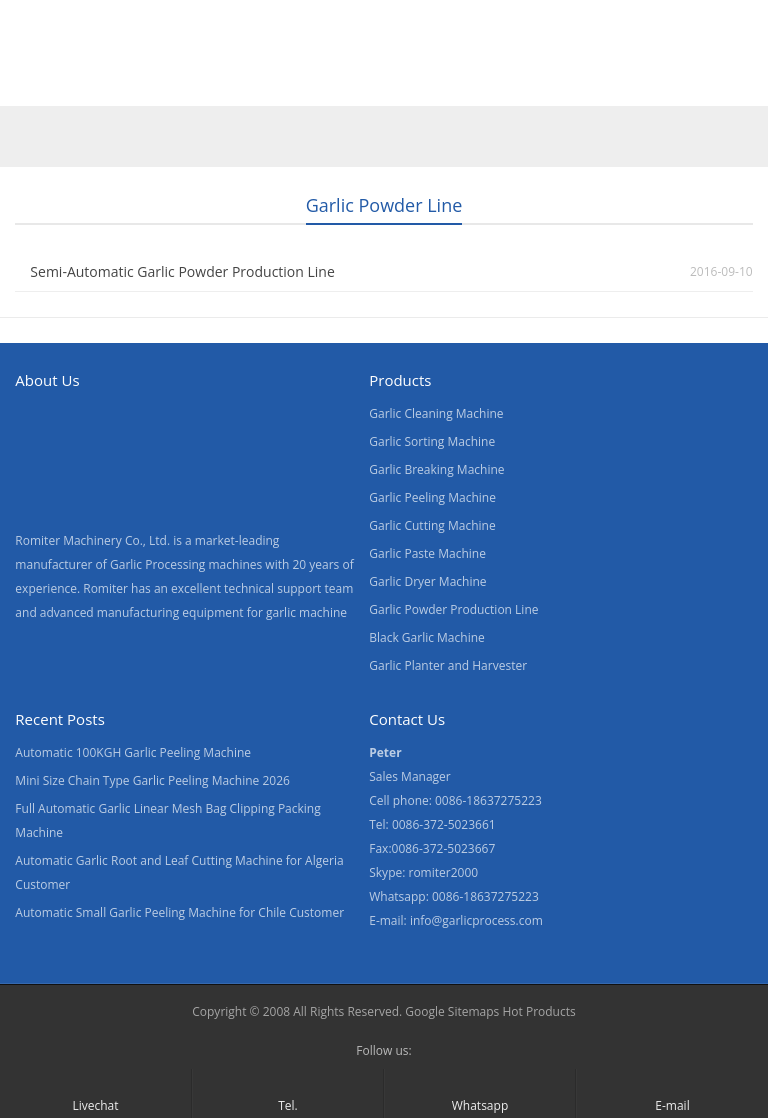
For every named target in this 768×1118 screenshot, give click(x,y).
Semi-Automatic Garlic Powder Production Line (182, 271)
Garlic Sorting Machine (432, 441)
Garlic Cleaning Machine (436, 413)
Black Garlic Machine (427, 637)
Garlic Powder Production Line (453, 609)
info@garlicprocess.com (476, 920)
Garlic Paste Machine (427, 553)
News (389, 83)
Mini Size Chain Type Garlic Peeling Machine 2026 (152, 780)
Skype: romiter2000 (423, 872)
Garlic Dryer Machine (427, 581)
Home (39, 83)
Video (214, 83)
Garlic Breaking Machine (436, 469)
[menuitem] (664, 85)
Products (127, 83)
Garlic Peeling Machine (432, 497)
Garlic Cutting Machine (432, 525)
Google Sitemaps (452, 1011)
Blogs (576, 83)
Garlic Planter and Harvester (448, 665)
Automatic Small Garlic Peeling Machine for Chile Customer (179, 912)
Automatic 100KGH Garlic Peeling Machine (133, 752)
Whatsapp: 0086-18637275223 (454, 896)
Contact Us (483, 83)
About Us (302, 83)
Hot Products (538, 1011)
